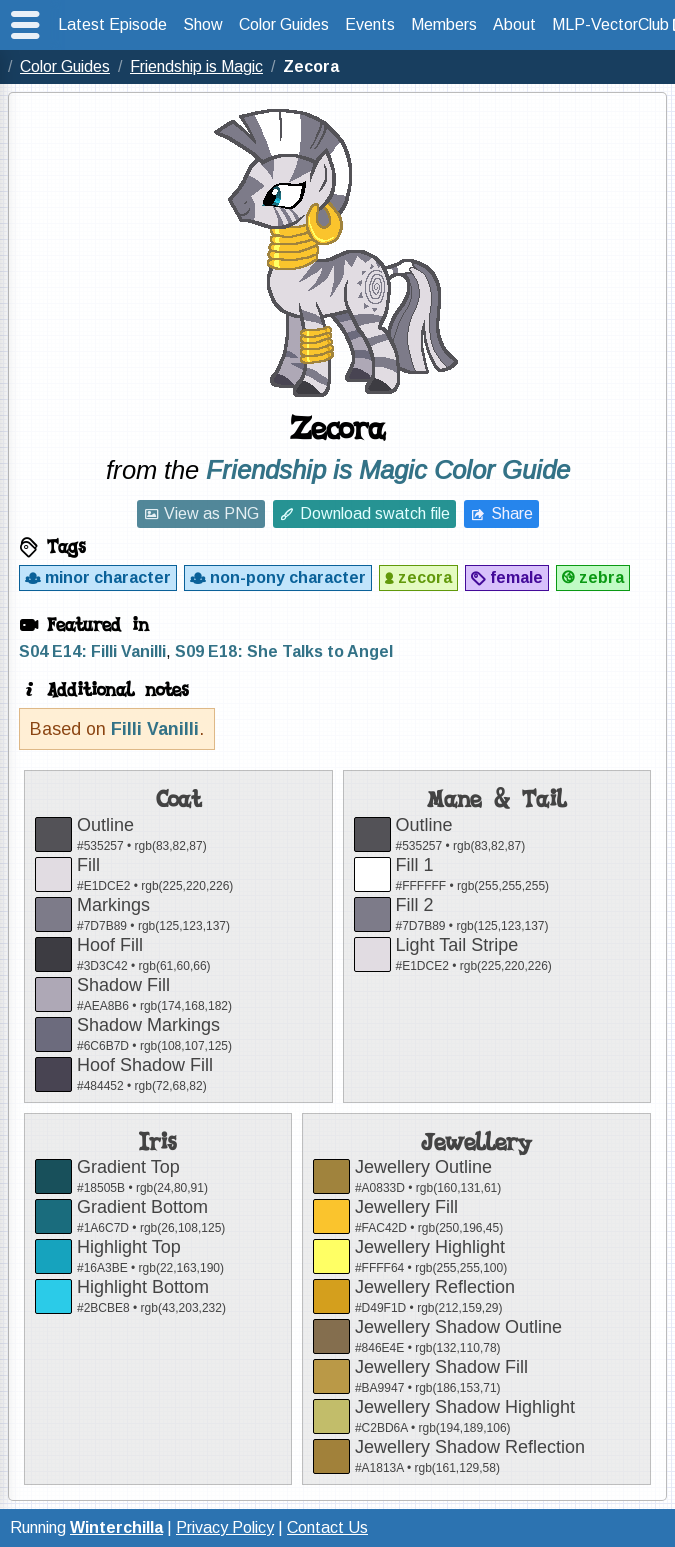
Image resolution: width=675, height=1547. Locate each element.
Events (370, 24)
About (514, 24)
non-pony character (288, 577)
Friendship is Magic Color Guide (388, 470)
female (516, 577)
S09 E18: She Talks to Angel (284, 651)
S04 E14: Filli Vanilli (92, 651)
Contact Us (327, 1527)
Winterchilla (116, 1527)
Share (512, 513)
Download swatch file (375, 513)
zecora (425, 577)
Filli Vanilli (155, 729)
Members (444, 24)
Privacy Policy (225, 1527)
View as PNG (211, 513)
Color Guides (284, 24)
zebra (601, 577)
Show (203, 24)
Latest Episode (112, 24)
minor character (108, 577)
